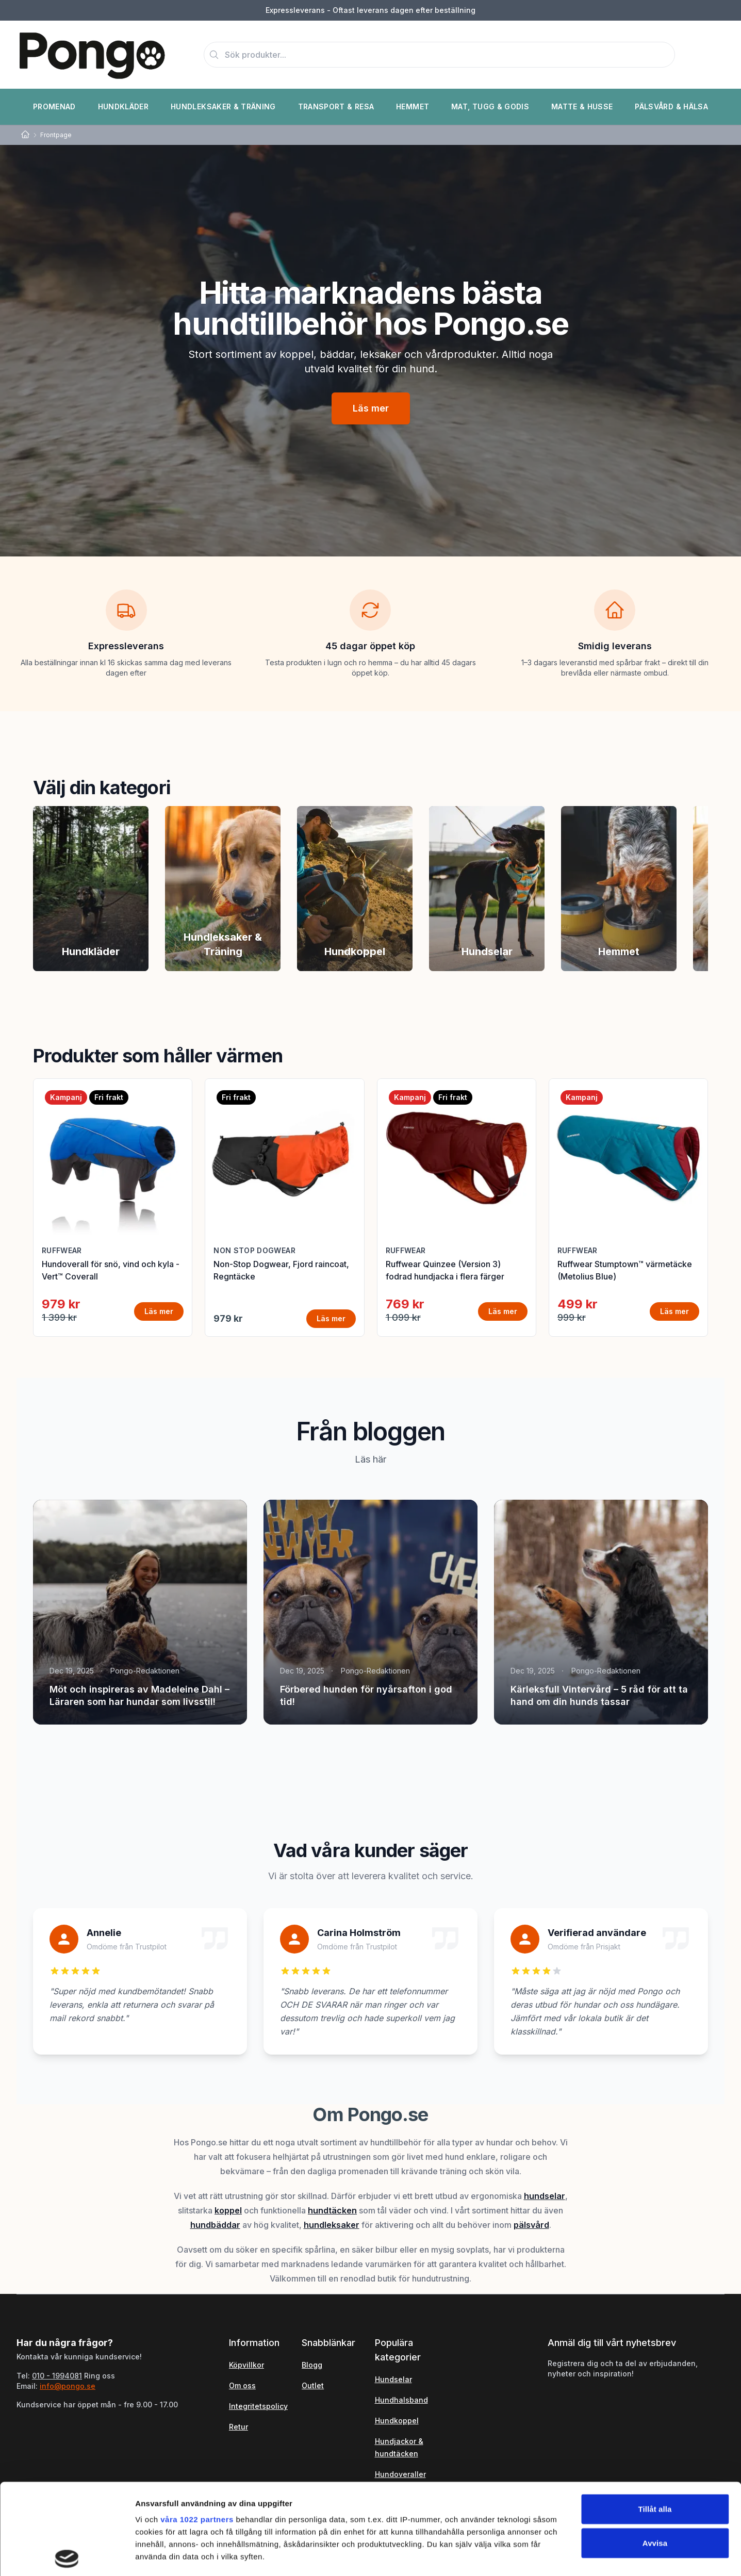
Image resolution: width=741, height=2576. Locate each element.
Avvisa (655, 2452)
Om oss (242, 2385)
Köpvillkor (246, 2364)
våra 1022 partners (197, 2428)
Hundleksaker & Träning (223, 106)
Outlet (313, 2385)
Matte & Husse (582, 106)
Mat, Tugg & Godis (490, 106)
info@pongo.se (67, 2386)
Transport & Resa (336, 106)
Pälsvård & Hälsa (671, 106)
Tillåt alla (654, 2418)
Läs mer (371, 408)
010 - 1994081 (57, 2375)
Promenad (54, 106)
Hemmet (412, 106)
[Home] (25, 135)
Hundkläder (123, 106)
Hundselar (393, 2379)
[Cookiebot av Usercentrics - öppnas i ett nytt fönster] (67, 2556)
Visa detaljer (560, 2555)
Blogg (312, 2364)
